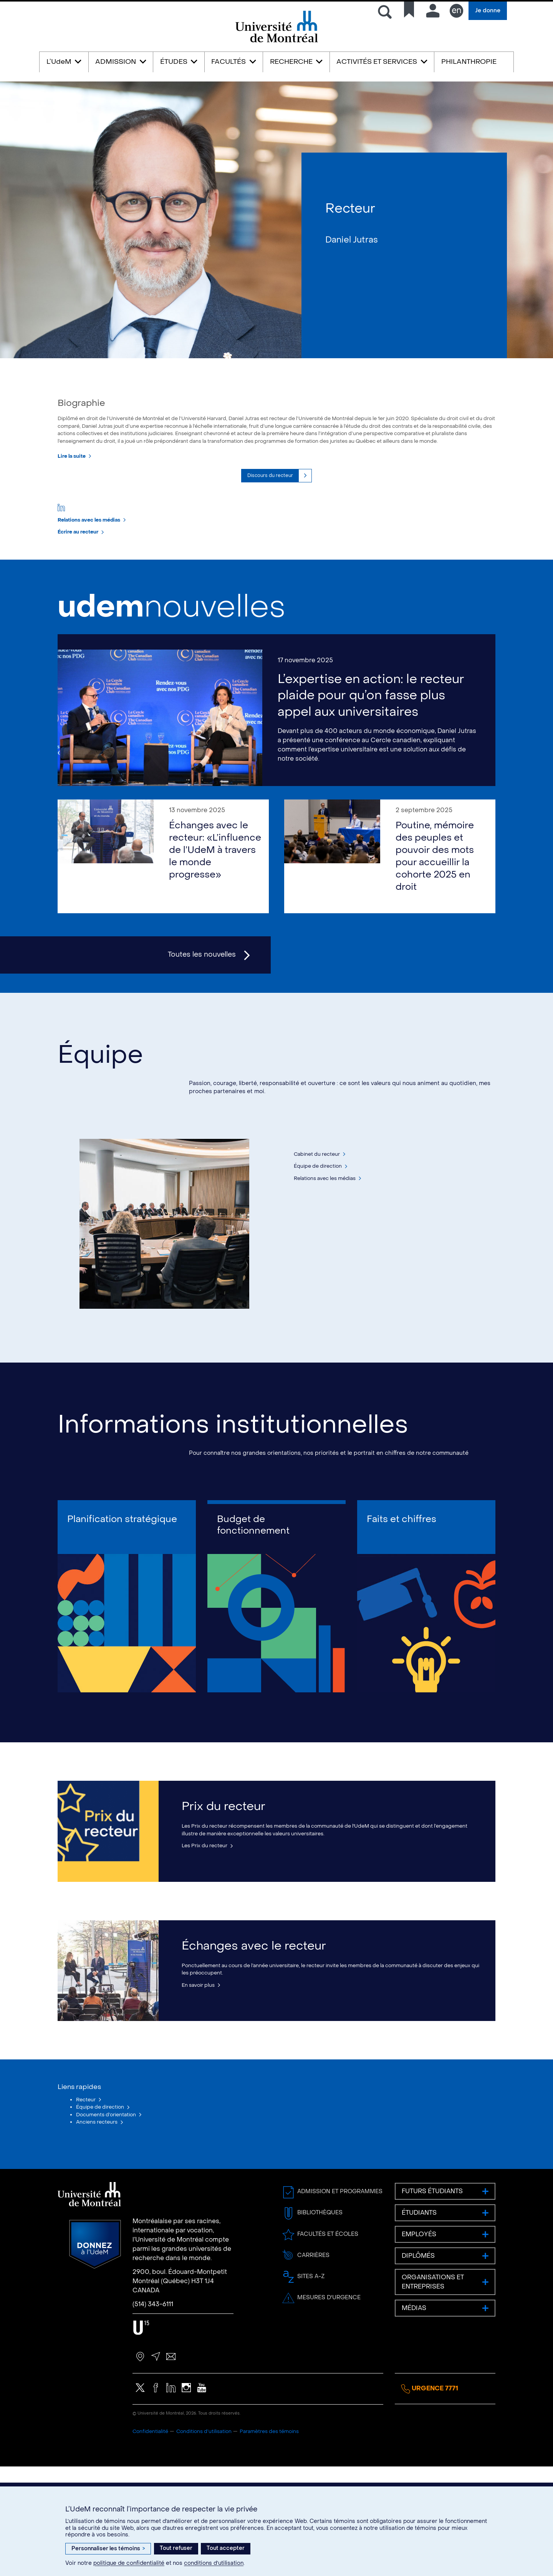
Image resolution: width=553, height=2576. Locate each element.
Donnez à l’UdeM (95, 2353)
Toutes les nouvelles (202, 1011)
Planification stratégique (122, 1598)
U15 (141, 2437)
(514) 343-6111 (152, 2414)
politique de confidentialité (128, 2563)
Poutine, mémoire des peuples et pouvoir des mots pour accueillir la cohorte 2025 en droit (435, 913)
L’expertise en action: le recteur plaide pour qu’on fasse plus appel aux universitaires (371, 752)
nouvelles (171, 663)
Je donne (487, 10)
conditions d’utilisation (213, 2563)
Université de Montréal (276, 41)
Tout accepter (226, 2548)
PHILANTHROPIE (469, 61)
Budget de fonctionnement (253, 1603)
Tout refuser (176, 2548)
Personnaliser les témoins (108, 2548)
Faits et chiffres (401, 1598)
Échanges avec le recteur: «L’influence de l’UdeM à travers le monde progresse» (215, 906)
